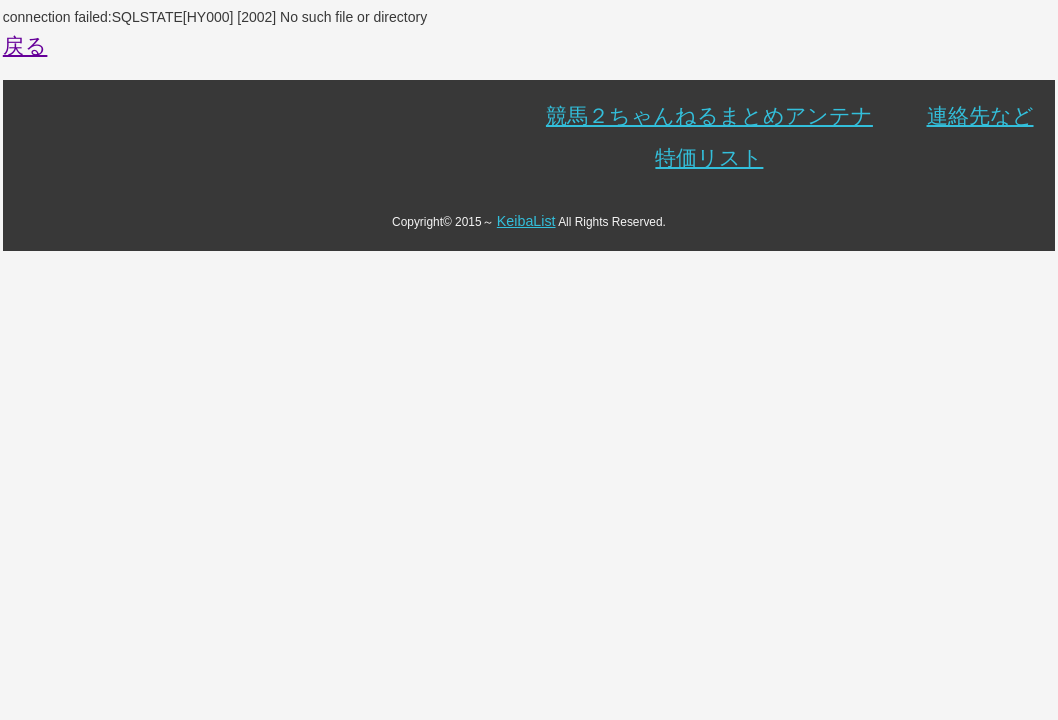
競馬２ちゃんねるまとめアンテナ (709, 115)
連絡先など (980, 115)
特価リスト (709, 157)
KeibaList (526, 221)
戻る (25, 45)
